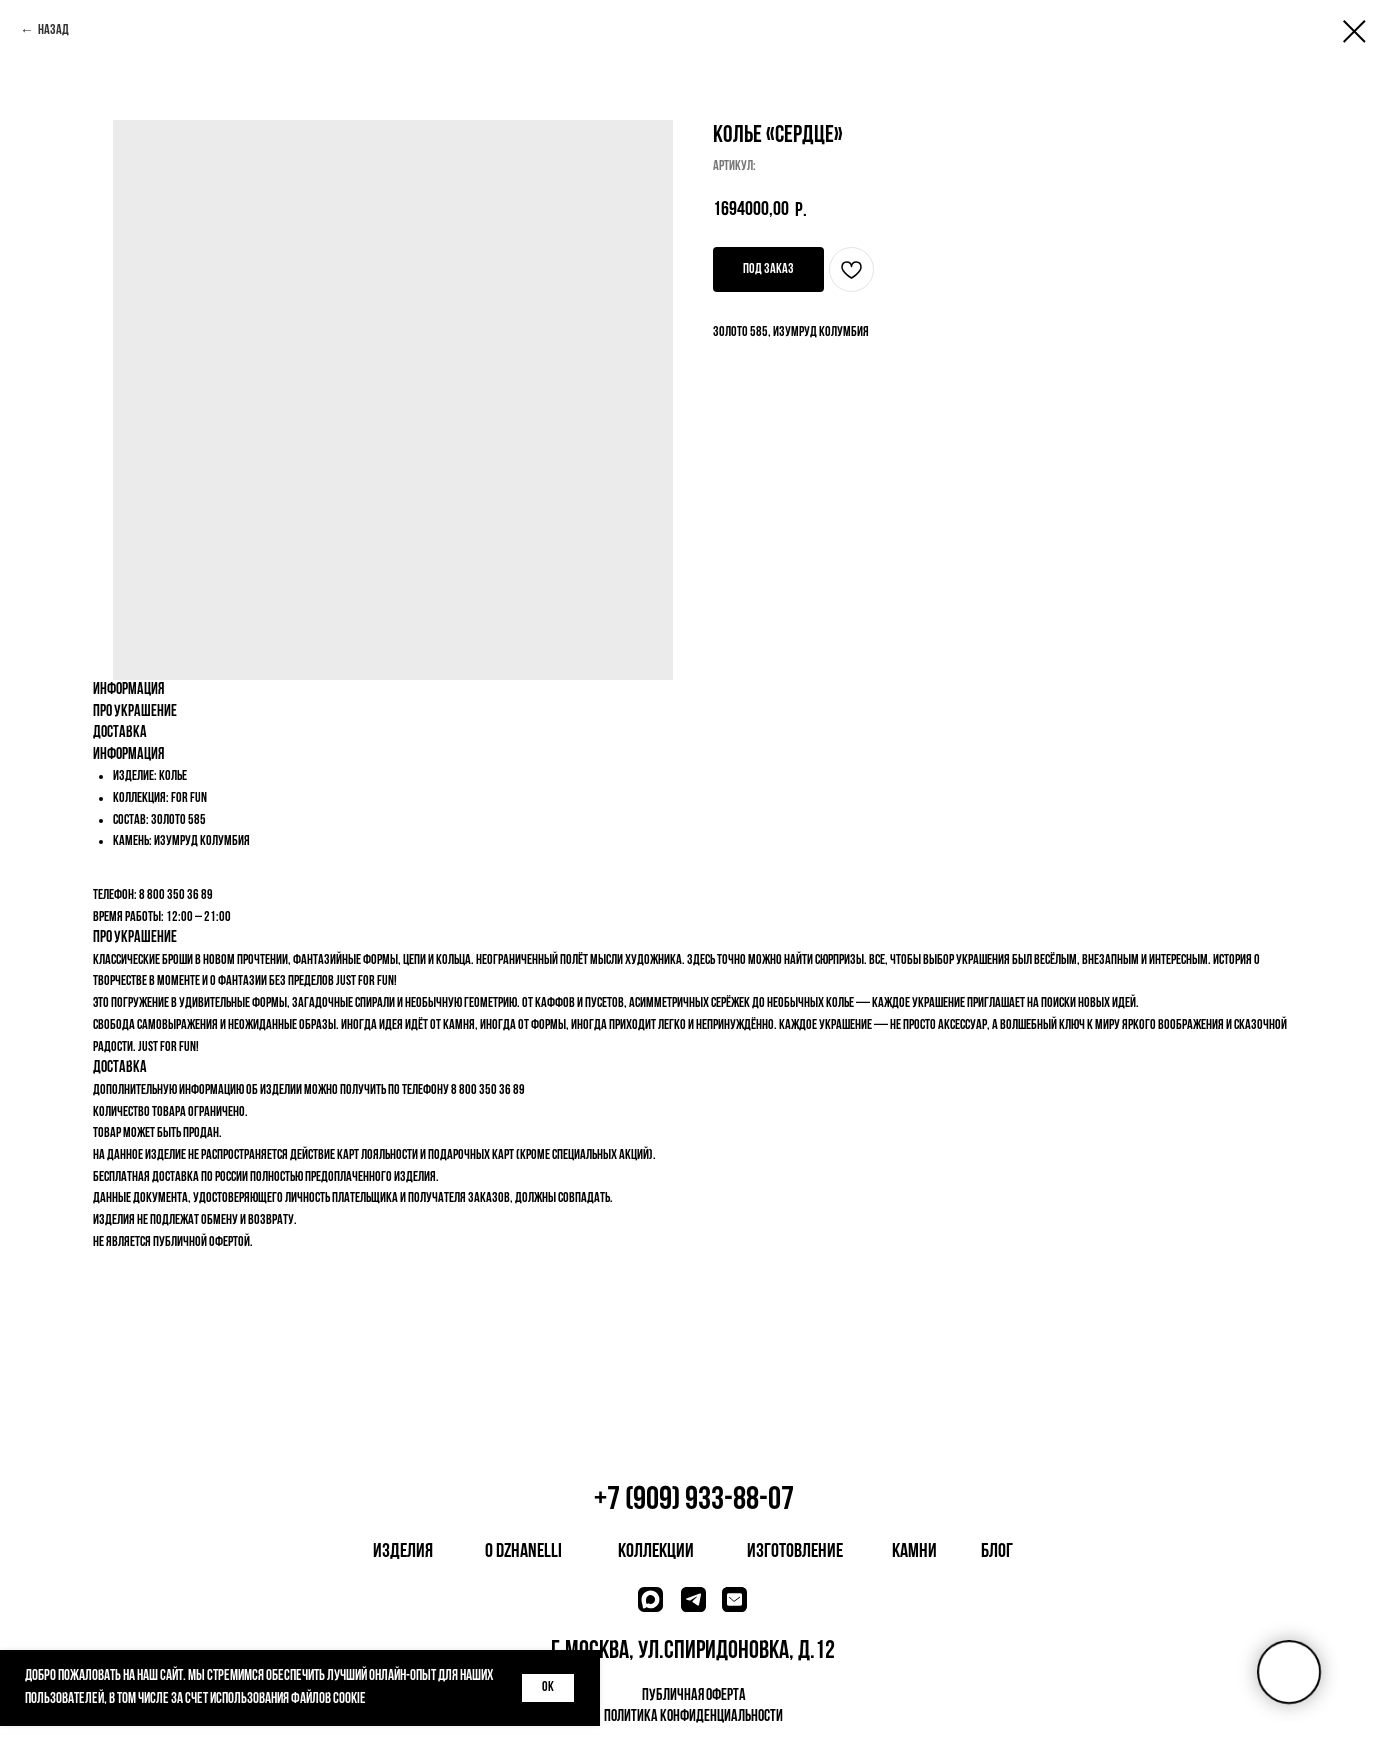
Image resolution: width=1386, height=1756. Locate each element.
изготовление (795, 1552)
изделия (403, 1552)
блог (997, 1552)
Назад (53, 30)
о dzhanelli (523, 1552)
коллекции (656, 1552)
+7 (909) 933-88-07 (694, 1500)
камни (914, 1552)
